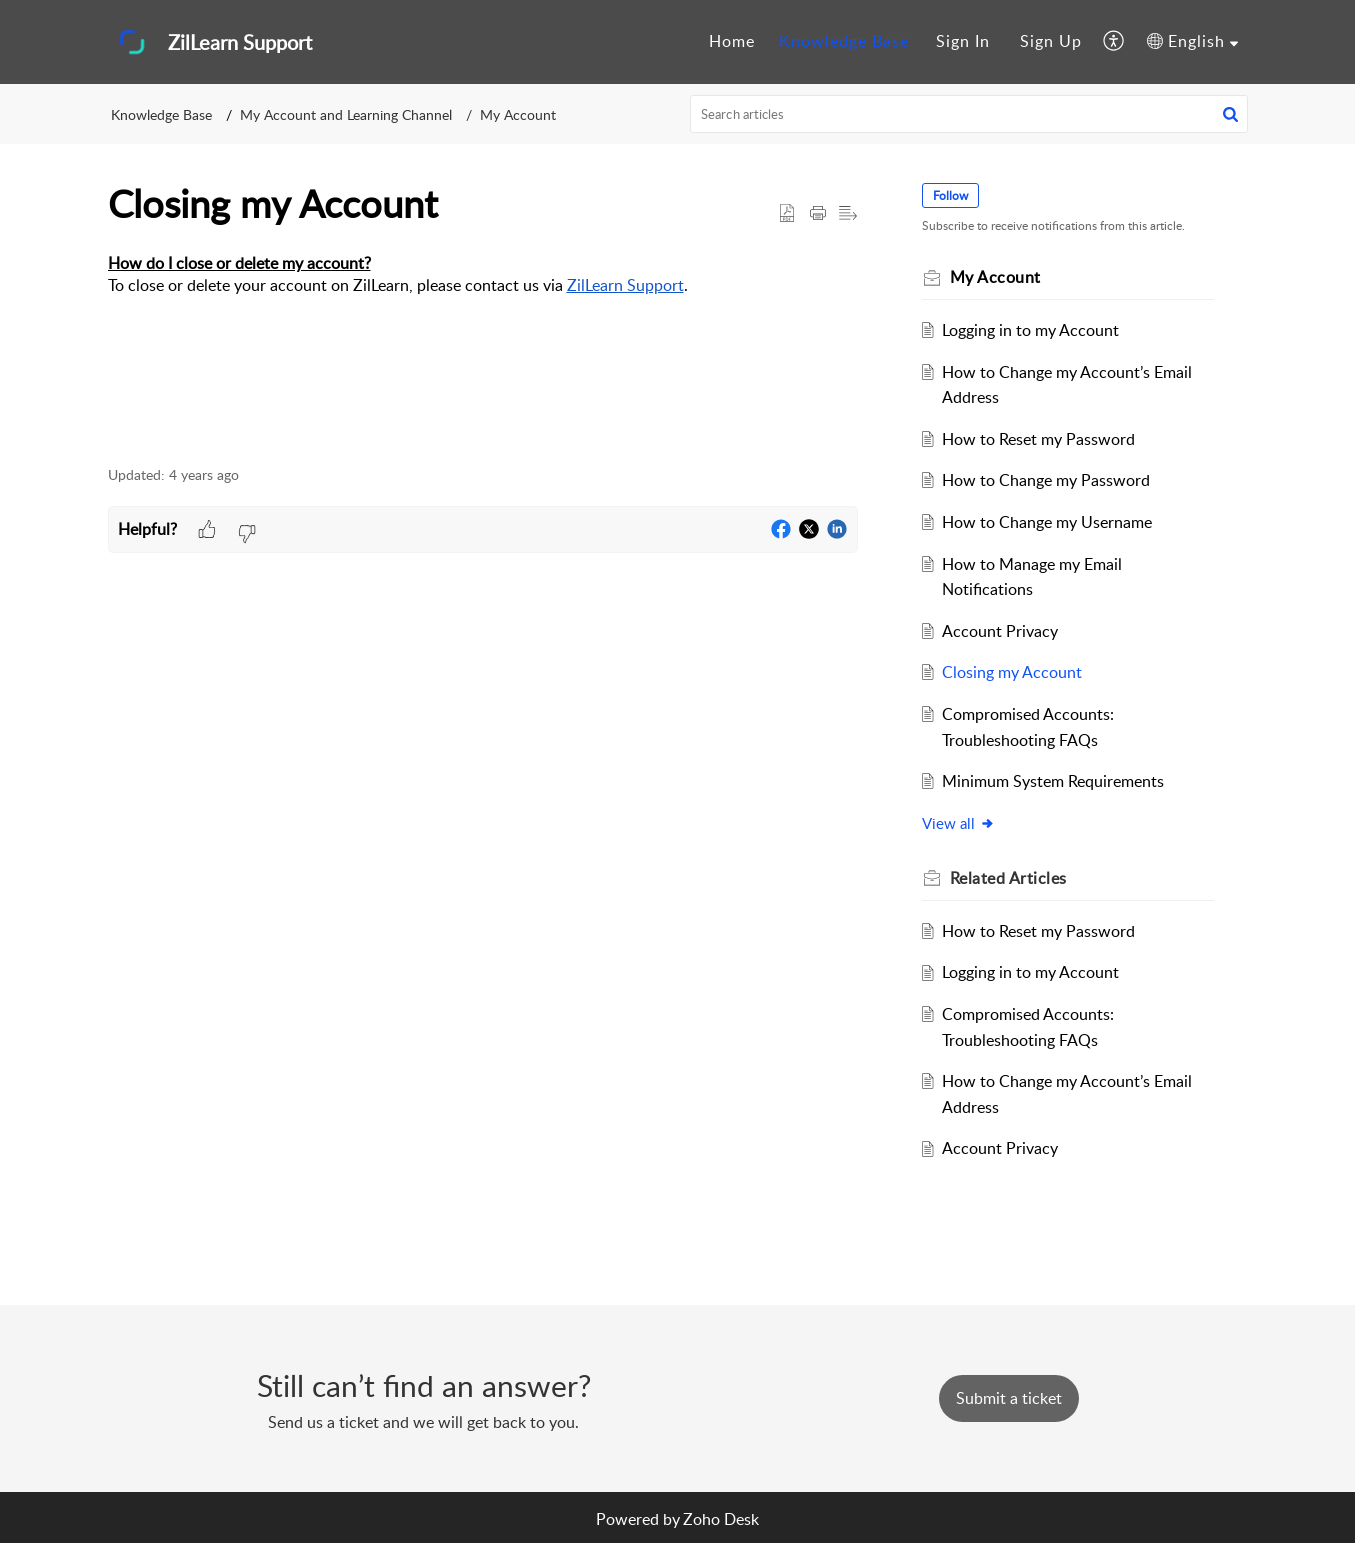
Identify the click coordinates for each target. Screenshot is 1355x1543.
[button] (1114, 42)
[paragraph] (483, 287)
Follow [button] (950, 195)
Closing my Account (1012, 672)
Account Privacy (1000, 631)
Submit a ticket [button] (1009, 1398)
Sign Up (1051, 41)
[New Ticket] (1009, 1398)
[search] (969, 114)
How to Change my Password (1046, 480)
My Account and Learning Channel (346, 114)
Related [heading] (1008, 878)
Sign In (963, 41)
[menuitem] (732, 42)
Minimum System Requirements (1053, 781)
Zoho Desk (721, 1519)
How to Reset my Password (1038, 439)
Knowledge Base (844, 41)
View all (958, 823)
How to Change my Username (1047, 522)
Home (732, 41)
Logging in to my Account (1030, 330)
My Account (518, 114)
